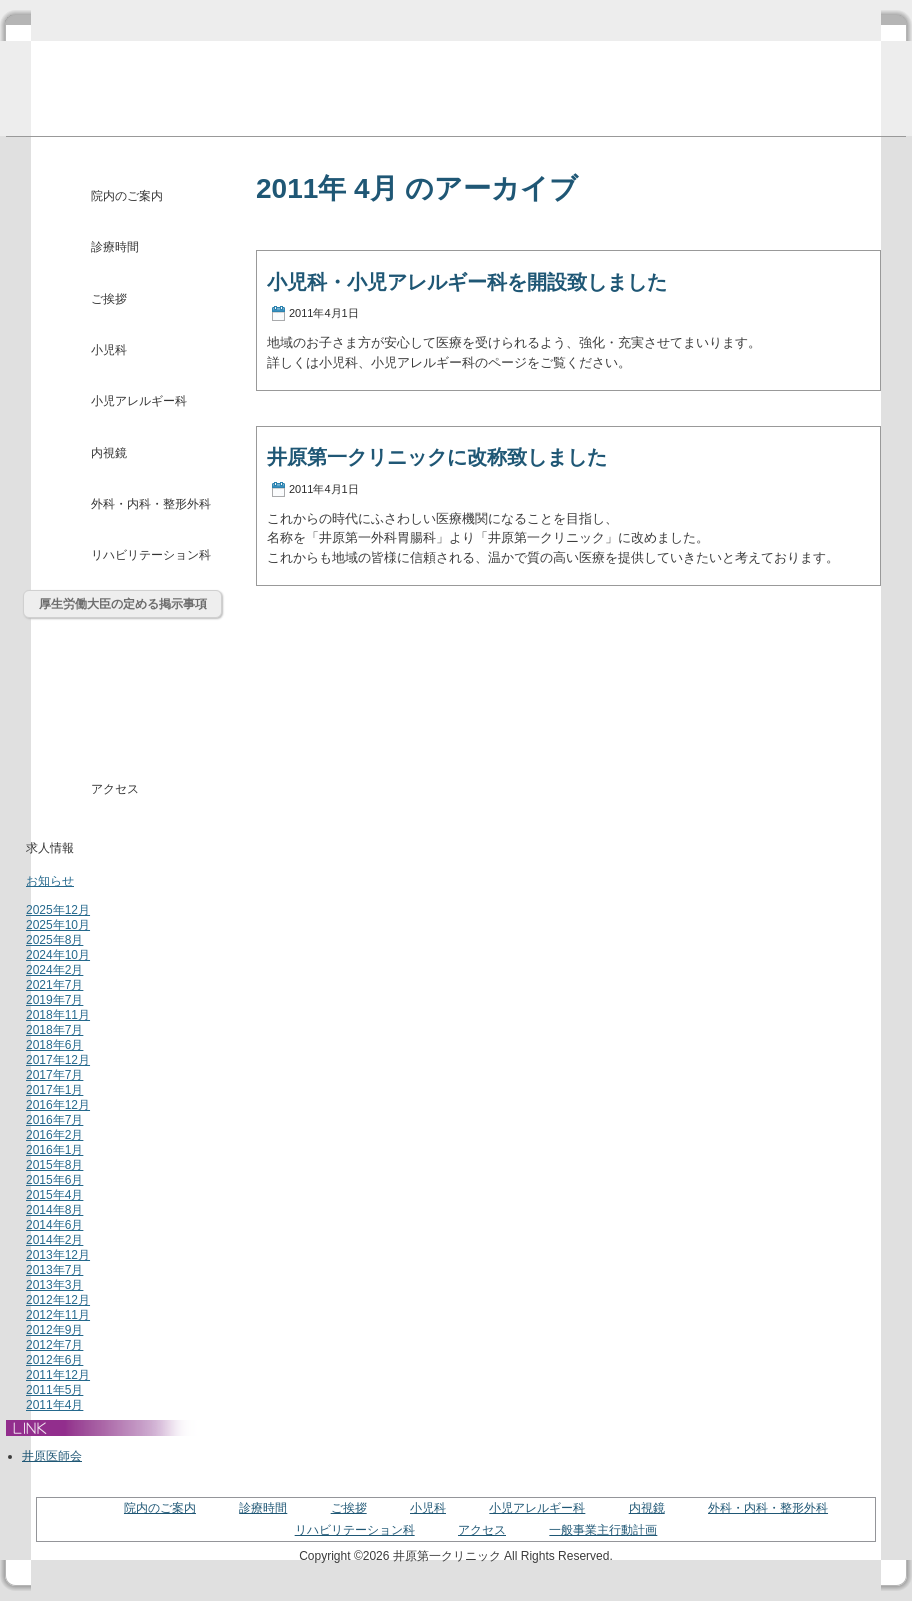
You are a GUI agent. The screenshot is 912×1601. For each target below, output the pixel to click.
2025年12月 (58, 910)
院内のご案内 (127, 196)
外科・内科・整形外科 (151, 504)
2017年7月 (54, 1075)
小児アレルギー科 (139, 401)
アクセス (115, 789)
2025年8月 (54, 940)
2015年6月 (54, 1180)
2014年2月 (54, 1240)
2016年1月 (54, 1150)
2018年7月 (54, 1030)
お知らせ (50, 881)
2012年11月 (58, 1315)
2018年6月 (54, 1045)
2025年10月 (58, 925)
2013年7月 (54, 1270)
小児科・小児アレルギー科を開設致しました (467, 282)
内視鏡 (109, 453)
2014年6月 (54, 1225)
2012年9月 (54, 1330)
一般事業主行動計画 (603, 1530)
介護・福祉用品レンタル (123, 741)
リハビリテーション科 (151, 555)
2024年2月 (54, 970)
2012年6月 (54, 1360)
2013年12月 (58, 1255)
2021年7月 (54, 985)
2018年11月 (58, 1015)
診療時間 (115, 247)
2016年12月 (58, 1105)
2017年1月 (54, 1090)
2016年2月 (54, 1135)
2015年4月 (54, 1195)
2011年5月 (54, 1390)
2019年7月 (54, 1000)
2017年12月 (58, 1060)
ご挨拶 (109, 299)
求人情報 (50, 848)
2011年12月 (58, 1375)
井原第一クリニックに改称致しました (437, 457)
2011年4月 (54, 1405)
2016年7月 (54, 1120)
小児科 (109, 350)
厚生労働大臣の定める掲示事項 (123, 604)
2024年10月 (58, 955)
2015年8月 (54, 1165)
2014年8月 (54, 1210)
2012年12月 (58, 1300)
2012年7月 (54, 1345)
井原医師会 (52, 1456)
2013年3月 (54, 1285)
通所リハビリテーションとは (123, 649)
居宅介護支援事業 (123, 695)
